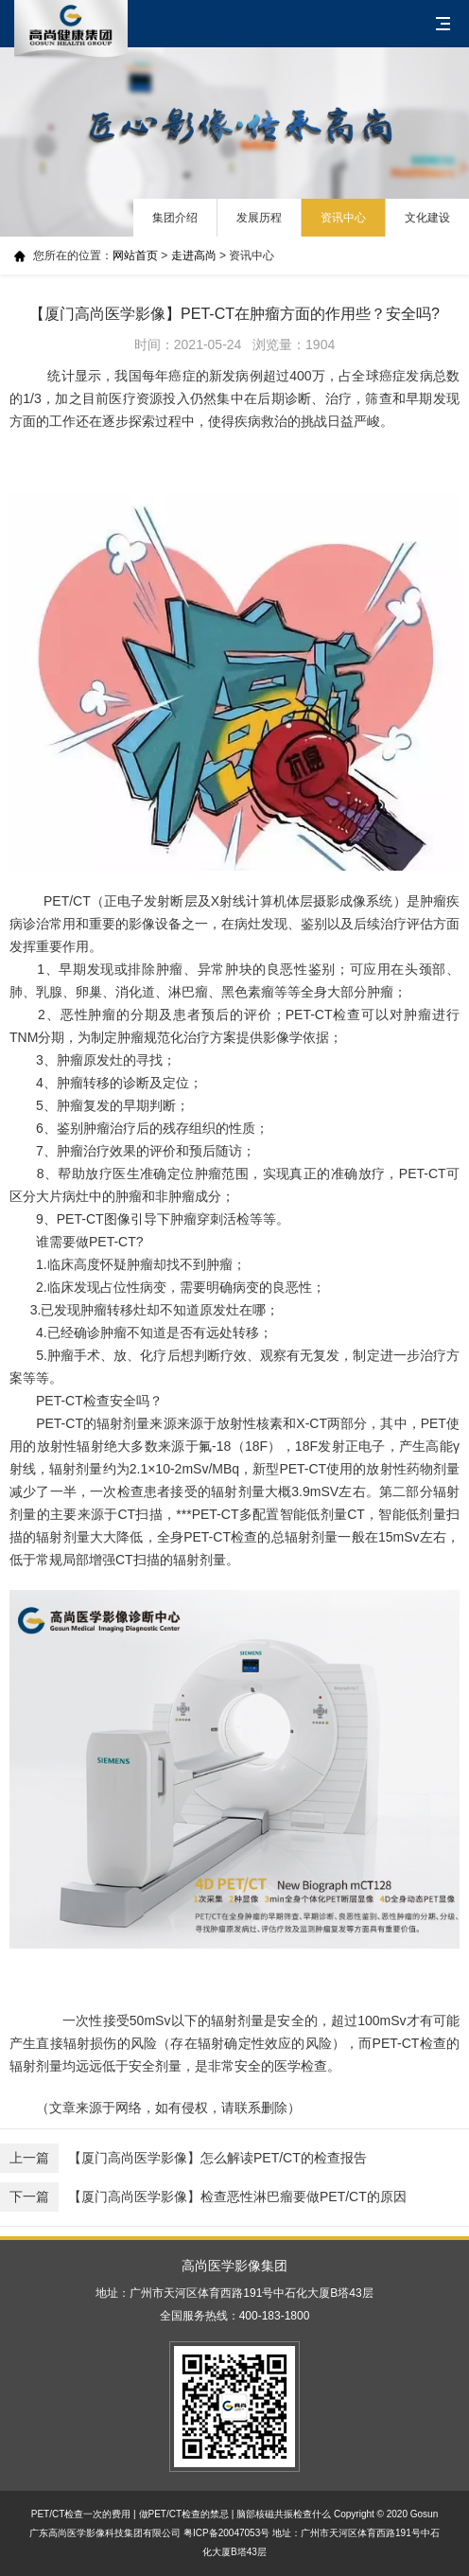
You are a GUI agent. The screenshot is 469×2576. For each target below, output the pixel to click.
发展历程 (259, 217)
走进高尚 (194, 255)
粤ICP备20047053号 (226, 2533)
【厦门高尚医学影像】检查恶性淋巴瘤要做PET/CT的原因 (203, 2197)
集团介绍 (175, 217)
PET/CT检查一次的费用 (81, 2514)
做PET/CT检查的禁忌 (184, 2514)
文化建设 (427, 217)
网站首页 (135, 255)
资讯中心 (343, 217)
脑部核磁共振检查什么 (283, 2514)
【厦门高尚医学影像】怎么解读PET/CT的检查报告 (183, 2158)
